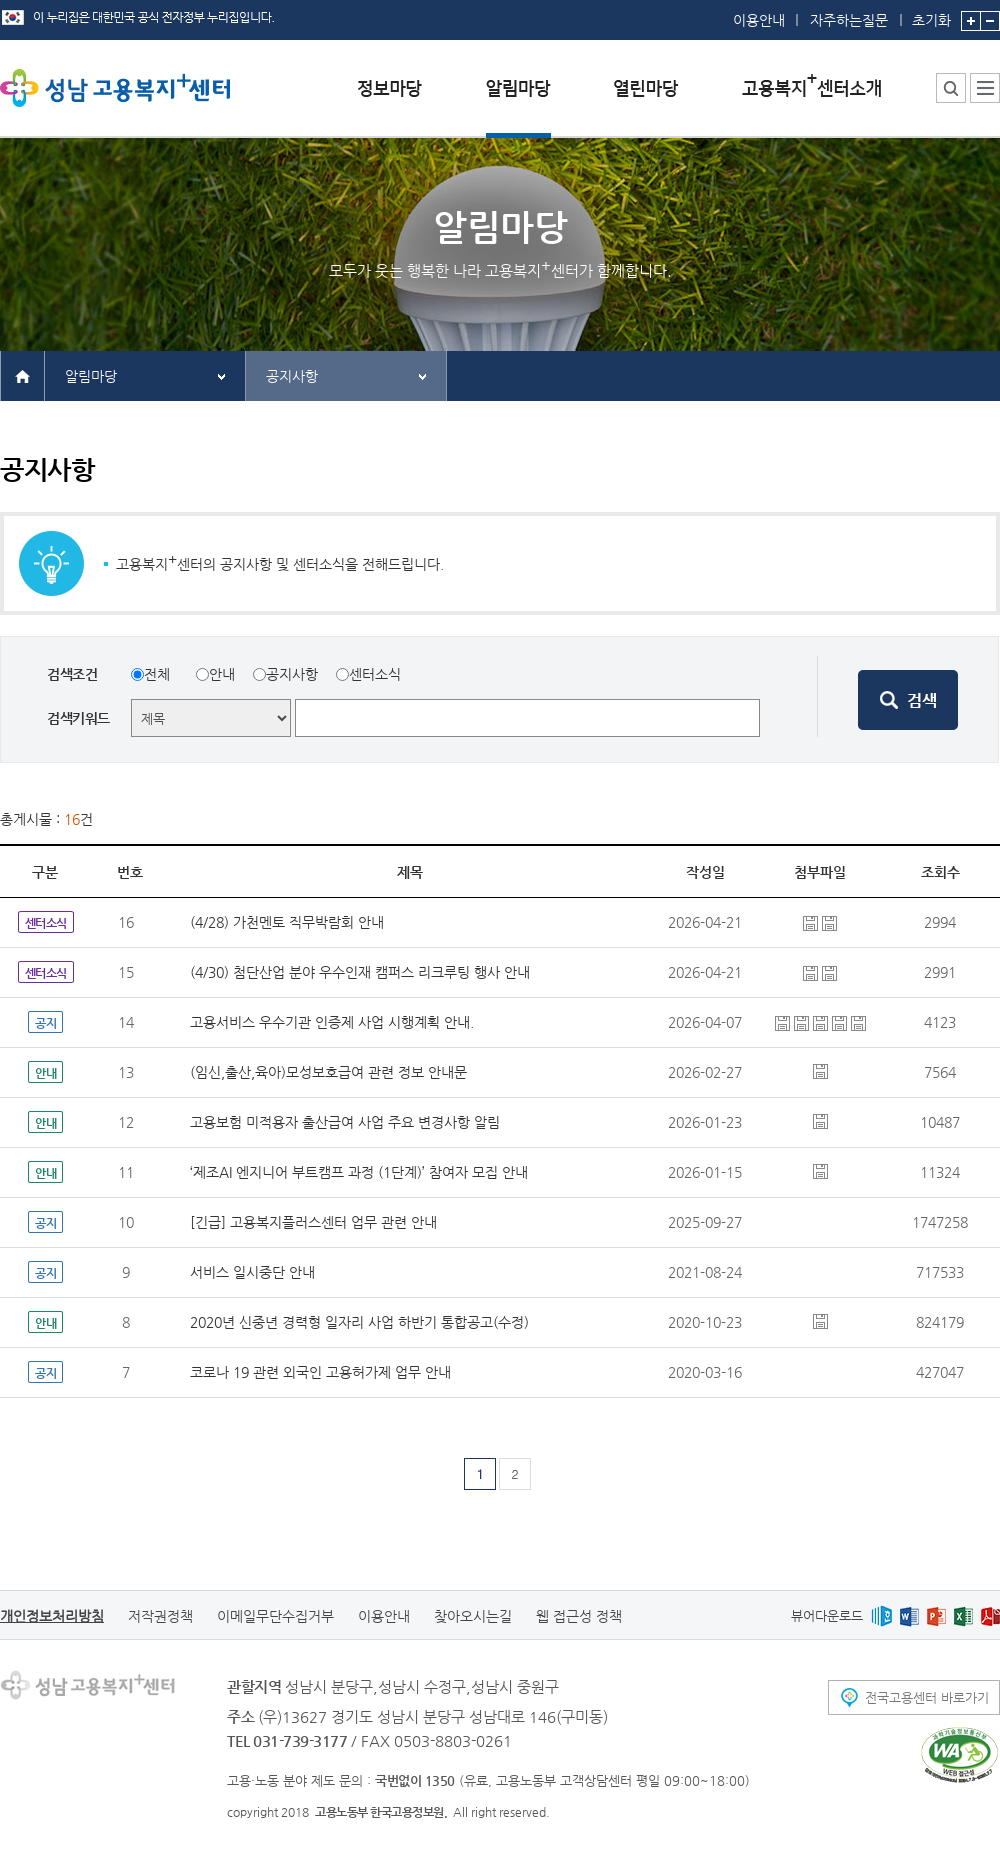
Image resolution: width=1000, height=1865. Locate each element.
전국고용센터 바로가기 (927, 1697)
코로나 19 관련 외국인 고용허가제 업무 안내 (320, 1372)
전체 (157, 674)
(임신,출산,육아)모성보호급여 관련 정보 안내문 (328, 1072)
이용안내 (759, 20)
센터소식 (375, 674)
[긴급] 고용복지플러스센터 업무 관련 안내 (313, 1222)
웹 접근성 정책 (579, 1616)
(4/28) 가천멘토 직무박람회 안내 (287, 922)
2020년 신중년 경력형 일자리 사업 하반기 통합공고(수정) (359, 1322)
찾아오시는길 (473, 1616)
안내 (222, 674)
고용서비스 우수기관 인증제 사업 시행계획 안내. (332, 1022)
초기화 (931, 14)
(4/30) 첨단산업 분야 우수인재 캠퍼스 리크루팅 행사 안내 (360, 972)
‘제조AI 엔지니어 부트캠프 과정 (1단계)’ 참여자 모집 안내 (359, 1172)
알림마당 (91, 376)
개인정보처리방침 (52, 1616)
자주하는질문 (849, 20)
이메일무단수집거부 (275, 1616)
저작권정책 (160, 1616)
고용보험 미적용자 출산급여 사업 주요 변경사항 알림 (345, 1122)
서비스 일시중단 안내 (252, 1272)
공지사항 (292, 376)
